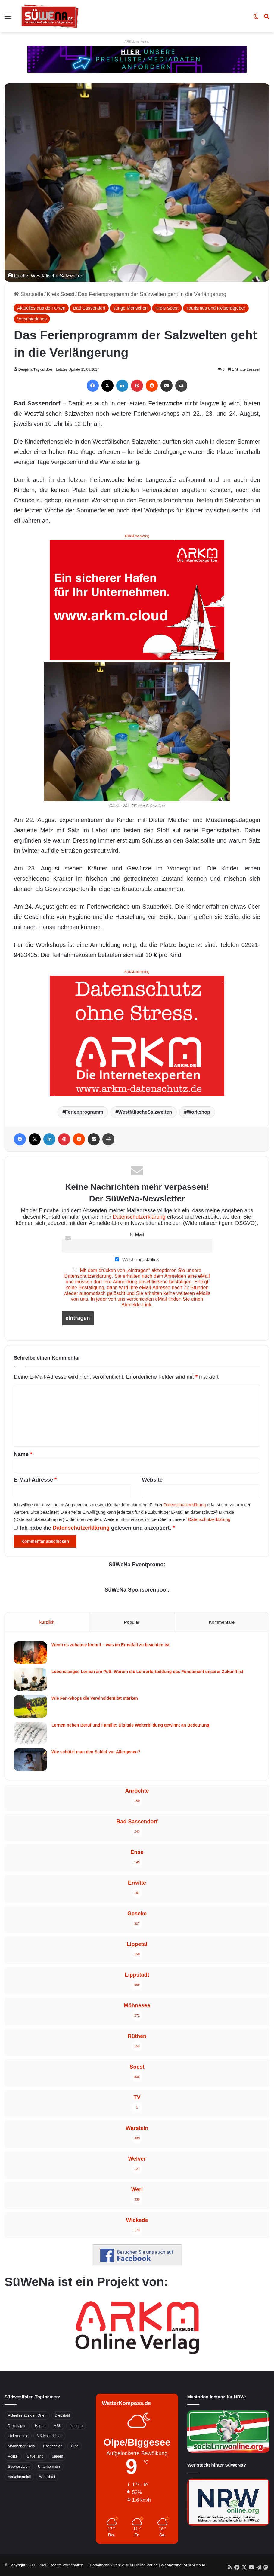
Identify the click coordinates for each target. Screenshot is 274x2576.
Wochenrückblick (137, 1259)
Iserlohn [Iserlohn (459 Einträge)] (76, 2426)
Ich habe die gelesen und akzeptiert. (94, 1528)
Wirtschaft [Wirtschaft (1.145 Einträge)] (47, 2477)
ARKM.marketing (136, 41)
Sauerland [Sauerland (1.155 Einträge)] (35, 2456)
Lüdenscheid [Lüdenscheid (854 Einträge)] (18, 2436)
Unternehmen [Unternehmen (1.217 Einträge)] (49, 2466)
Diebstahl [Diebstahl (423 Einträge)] (62, 2415)
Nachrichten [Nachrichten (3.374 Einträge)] (52, 2446)
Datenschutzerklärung (139, 1217)
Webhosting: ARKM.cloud (183, 2565)
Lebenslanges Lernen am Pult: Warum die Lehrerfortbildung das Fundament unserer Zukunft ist (147, 1671)
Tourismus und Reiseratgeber (215, 308)
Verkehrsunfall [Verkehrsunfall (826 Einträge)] (19, 2477)
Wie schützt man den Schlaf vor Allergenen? (95, 1751)
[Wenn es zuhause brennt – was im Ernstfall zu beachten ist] (30, 1652)
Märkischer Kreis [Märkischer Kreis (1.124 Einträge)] (21, 2446)
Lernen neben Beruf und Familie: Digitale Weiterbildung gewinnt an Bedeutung (130, 1725)
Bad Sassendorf (89, 308)
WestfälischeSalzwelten (145, 1112)
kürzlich (47, 1622)
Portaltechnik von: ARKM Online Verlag (123, 2565)
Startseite (28, 294)
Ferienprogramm (84, 1112)
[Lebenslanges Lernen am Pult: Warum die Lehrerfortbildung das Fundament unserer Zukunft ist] (30, 1679)
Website (152, 1480)
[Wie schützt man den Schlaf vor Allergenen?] (30, 1759)
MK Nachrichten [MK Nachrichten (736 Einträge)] (49, 2436)
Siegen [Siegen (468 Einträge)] (57, 2456)
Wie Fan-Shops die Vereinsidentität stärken (94, 1698)
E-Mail (137, 1234)
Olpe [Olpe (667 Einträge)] (74, 2446)
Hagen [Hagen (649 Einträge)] (40, 2426)
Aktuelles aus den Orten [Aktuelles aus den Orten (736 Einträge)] (27, 2415)
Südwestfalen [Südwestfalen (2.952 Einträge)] (19, 2466)
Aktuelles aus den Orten (41, 308)
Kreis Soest (60, 294)
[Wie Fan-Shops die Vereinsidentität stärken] (30, 1706)
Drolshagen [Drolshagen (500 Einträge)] (17, 2426)
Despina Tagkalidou (35, 369)
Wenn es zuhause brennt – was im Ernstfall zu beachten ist (110, 1644)
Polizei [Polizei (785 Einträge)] (13, 2456)
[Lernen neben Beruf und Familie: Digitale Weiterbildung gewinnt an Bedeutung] (30, 1733)
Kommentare (222, 1622)
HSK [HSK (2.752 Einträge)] (57, 2426)
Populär (132, 1622)
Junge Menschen (130, 308)
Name (23, 1454)
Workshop (198, 1112)
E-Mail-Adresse (35, 1480)
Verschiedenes (32, 318)
